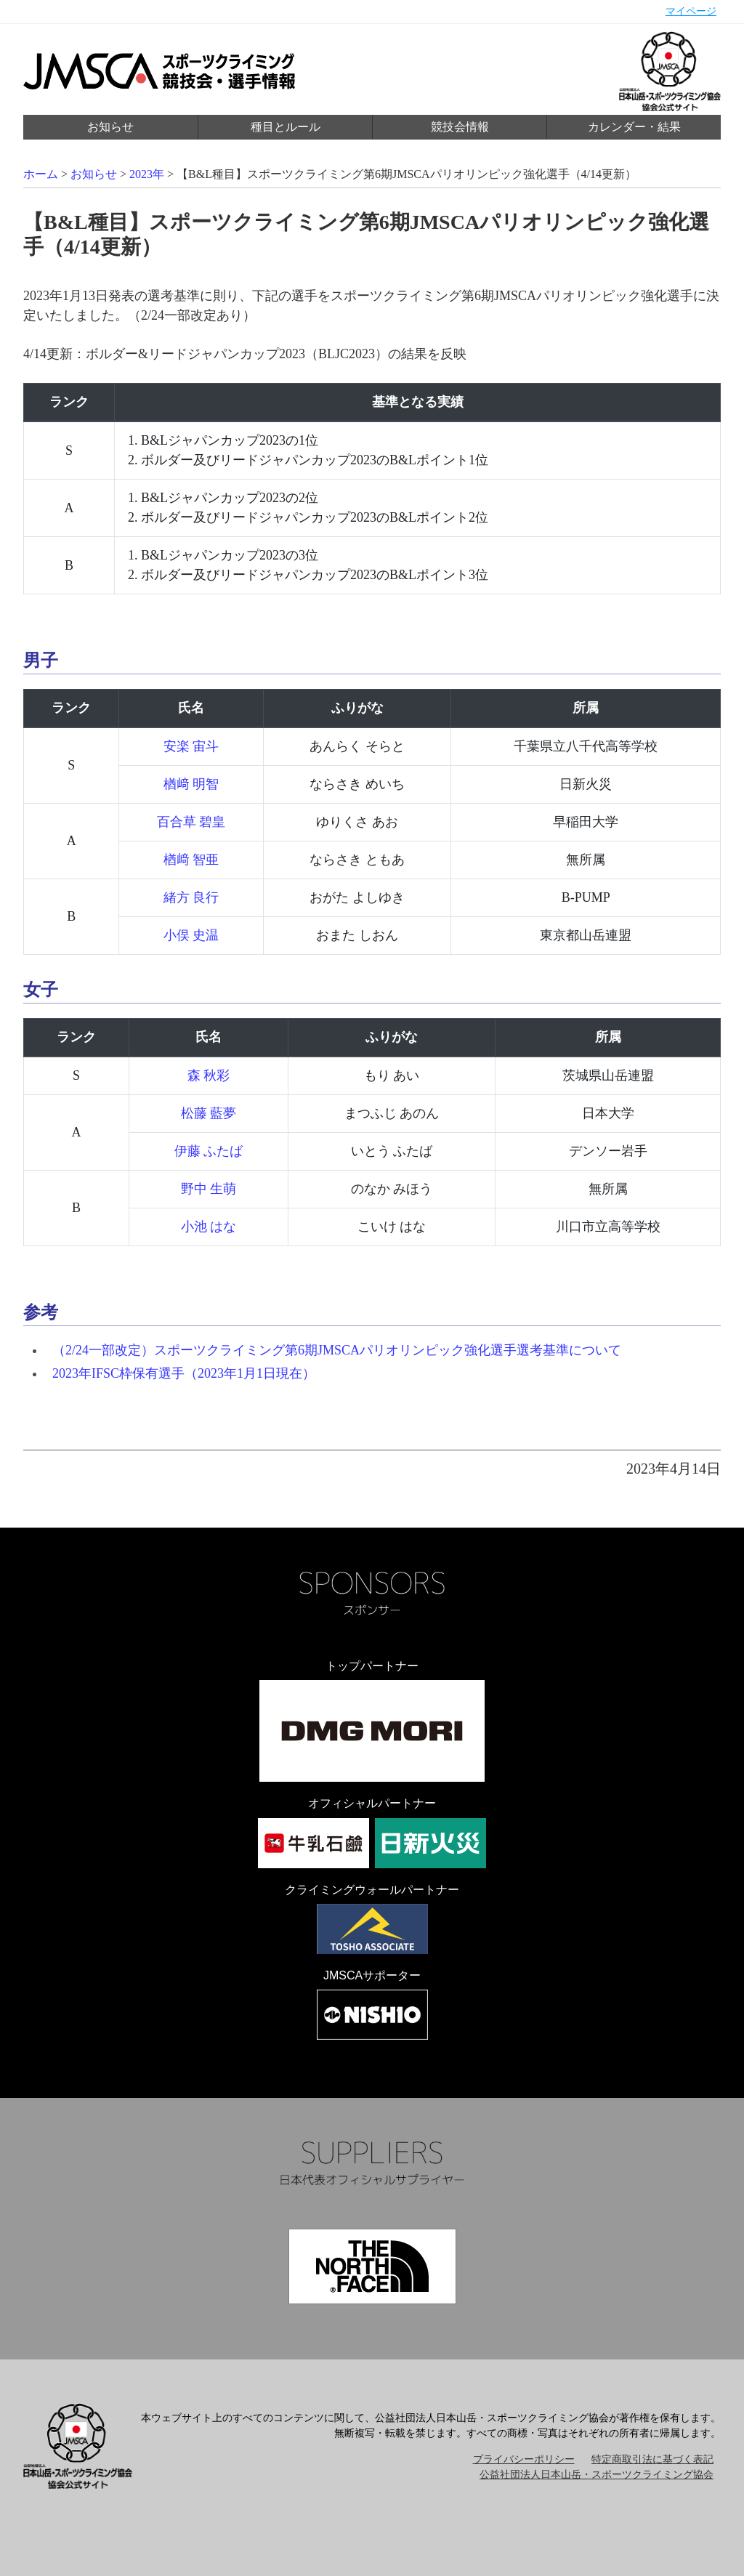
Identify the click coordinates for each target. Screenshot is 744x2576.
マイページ (691, 11)
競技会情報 (460, 127)
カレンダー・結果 (634, 127)
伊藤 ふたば (208, 1151)
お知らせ (110, 127)
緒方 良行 (191, 897)
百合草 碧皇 (191, 822)
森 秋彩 (208, 1075)
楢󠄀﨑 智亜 (191, 859)
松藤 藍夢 (209, 1113)
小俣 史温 (191, 935)
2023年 (146, 174)
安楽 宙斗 (191, 746)
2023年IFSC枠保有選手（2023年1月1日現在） (183, 1373)
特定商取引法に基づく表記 (652, 2459)
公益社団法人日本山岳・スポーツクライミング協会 (596, 2474)
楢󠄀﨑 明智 (191, 784)
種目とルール (285, 127)
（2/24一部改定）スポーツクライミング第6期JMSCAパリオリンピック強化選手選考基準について (336, 1350)
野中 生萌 (209, 1189)
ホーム (40, 174)
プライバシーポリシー (524, 2459)
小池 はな (209, 1226)
